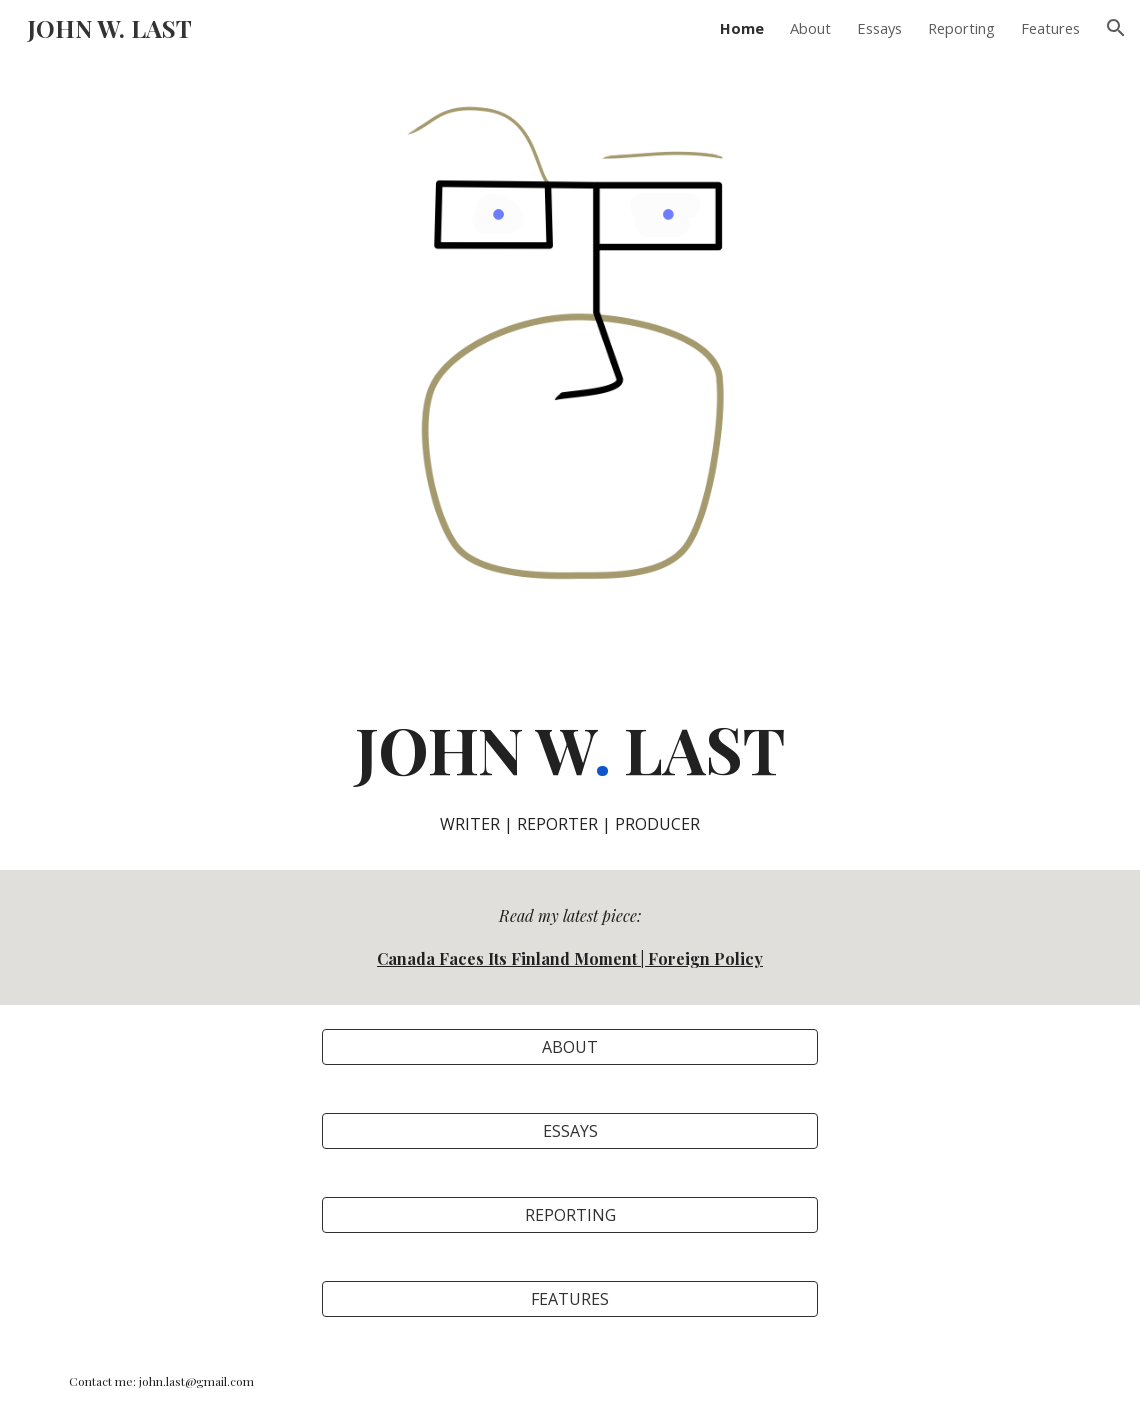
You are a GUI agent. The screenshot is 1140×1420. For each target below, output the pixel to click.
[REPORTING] (570, 1215)
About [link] (810, 28)
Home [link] (742, 28)
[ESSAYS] (570, 1131)
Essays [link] (879, 28)
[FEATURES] (570, 1299)
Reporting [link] (961, 28)
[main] (570, 770)
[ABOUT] (570, 1047)
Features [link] (1050, 28)
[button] (1116, 28)
